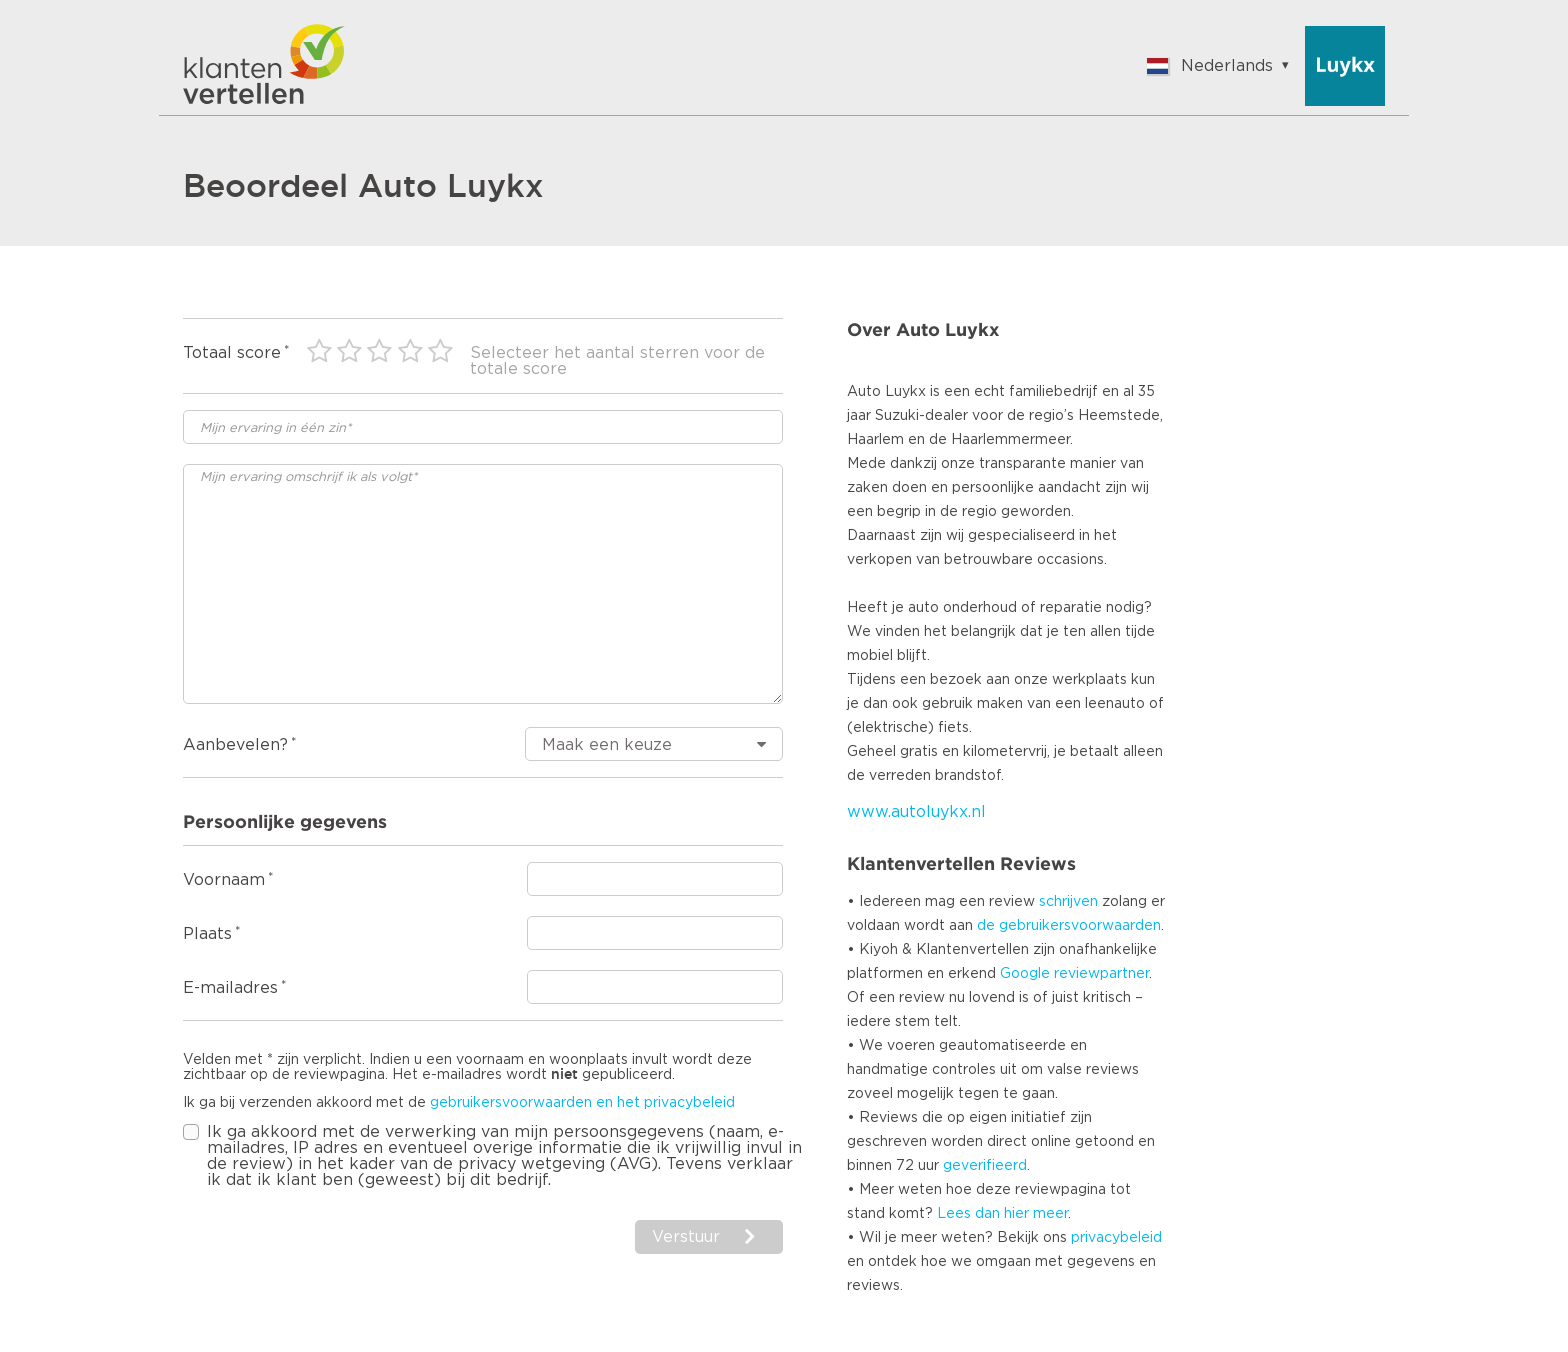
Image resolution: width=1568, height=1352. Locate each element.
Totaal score (232, 353)
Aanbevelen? (235, 745)
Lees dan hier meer (1002, 1214)
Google (1025, 974)
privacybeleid (1116, 1238)
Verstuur (686, 1237)
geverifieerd (985, 1166)
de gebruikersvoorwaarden (1069, 926)
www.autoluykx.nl (916, 812)
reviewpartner (1101, 974)
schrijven (1068, 902)
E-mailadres (230, 988)
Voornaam (224, 880)
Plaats (207, 934)
